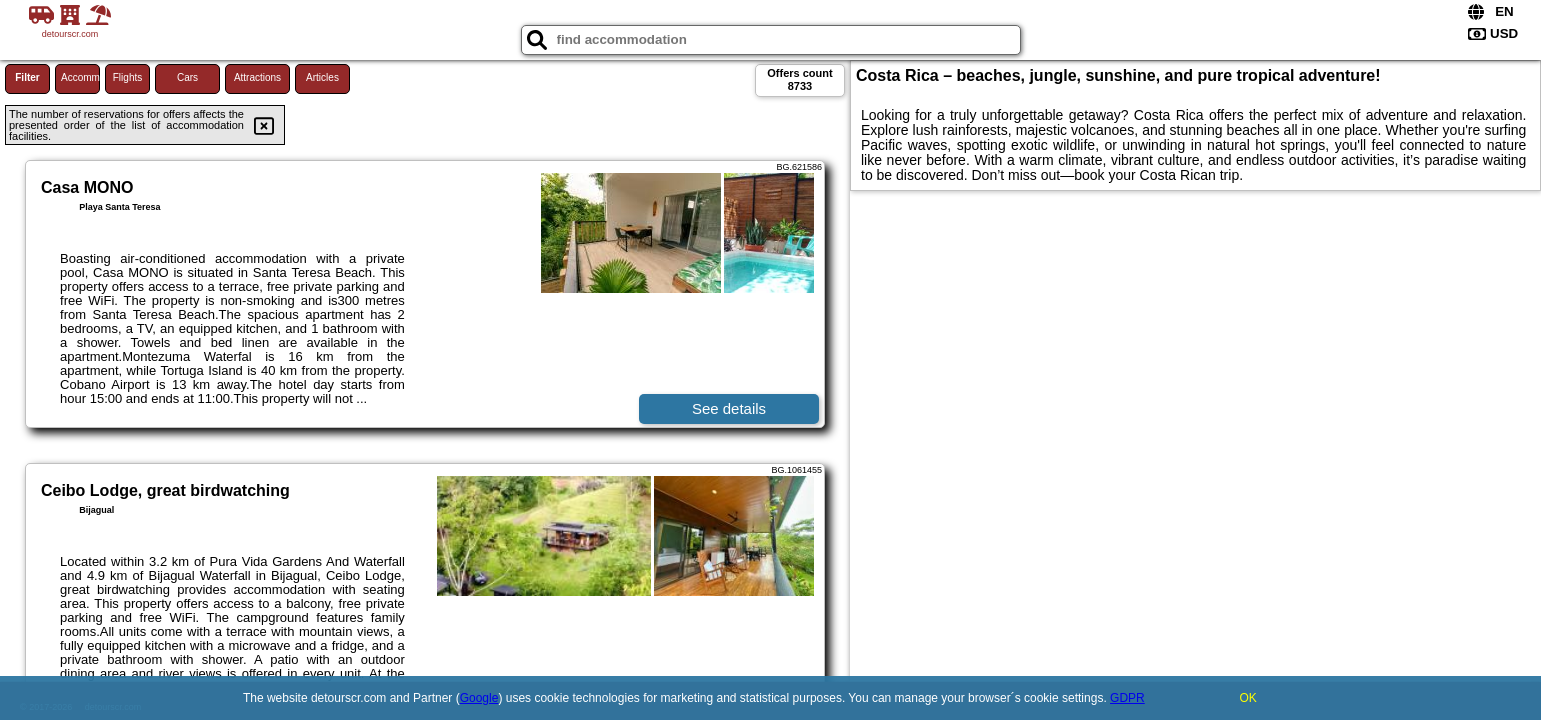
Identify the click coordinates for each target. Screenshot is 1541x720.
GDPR (1127, 698)
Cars (187, 77)
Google (479, 698)
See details (729, 408)
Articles (322, 77)
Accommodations (80, 77)
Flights (127, 77)
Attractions (257, 77)
